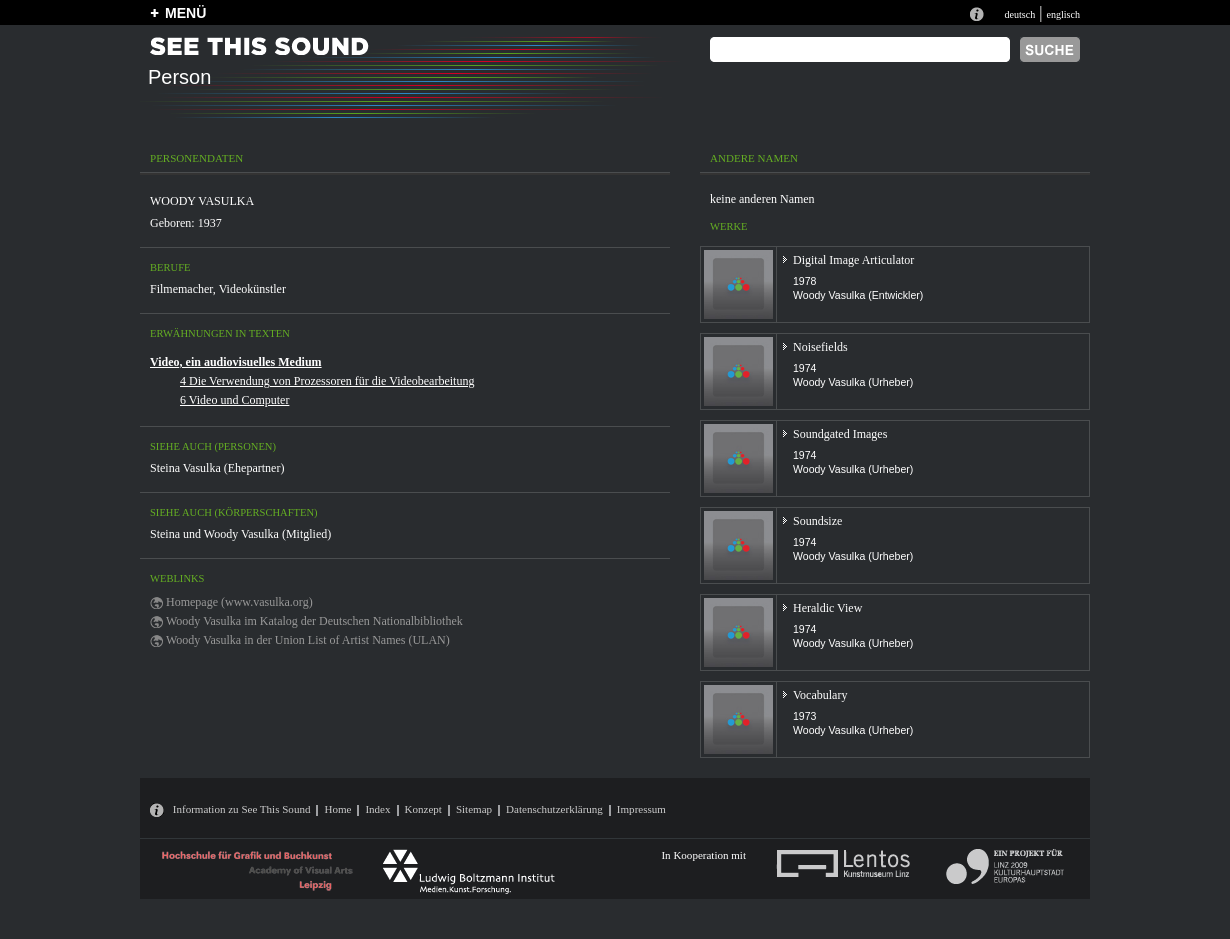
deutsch (1019, 14)
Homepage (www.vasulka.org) (239, 602)
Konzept (423, 809)
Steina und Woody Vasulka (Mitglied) (240, 534)
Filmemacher (181, 289)
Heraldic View (827, 608)
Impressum (641, 809)
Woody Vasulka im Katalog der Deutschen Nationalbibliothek (314, 621)
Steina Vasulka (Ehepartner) (217, 468)
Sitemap (474, 809)
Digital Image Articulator (853, 260)
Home (337, 809)
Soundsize (817, 521)
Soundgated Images (840, 434)
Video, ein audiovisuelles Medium (236, 362)
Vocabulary (820, 695)
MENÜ (185, 13)
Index (377, 809)
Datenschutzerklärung (554, 809)
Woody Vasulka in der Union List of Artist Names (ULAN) (308, 640)
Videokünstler (252, 289)
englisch (1063, 14)
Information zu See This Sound (242, 809)
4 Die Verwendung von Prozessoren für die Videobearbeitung (327, 381)
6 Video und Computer (234, 400)
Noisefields (820, 347)
